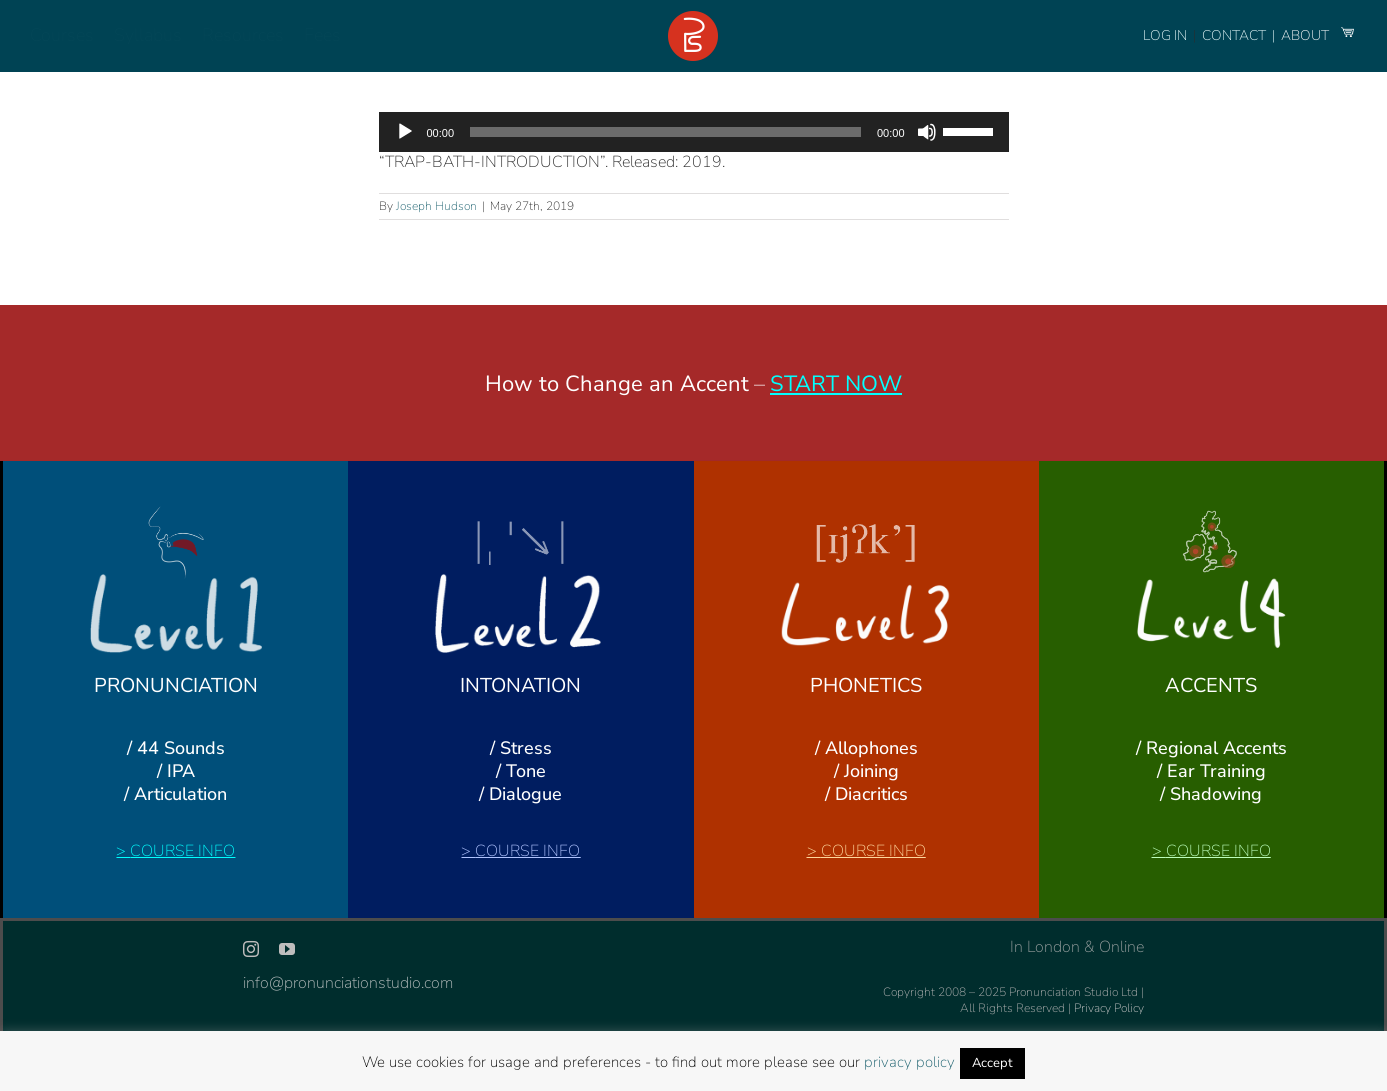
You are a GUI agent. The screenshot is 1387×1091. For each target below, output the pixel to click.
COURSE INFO (182, 851)
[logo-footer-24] (693, 19)
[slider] (665, 132)
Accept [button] (992, 1063)
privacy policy (909, 1062)
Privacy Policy (1109, 1008)
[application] (694, 132)
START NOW (836, 384)
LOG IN (1165, 35)
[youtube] (287, 949)
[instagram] (251, 949)
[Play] (405, 132)
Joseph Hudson (436, 206)
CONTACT (1235, 35)
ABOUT (1306, 35)
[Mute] (927, 132)
